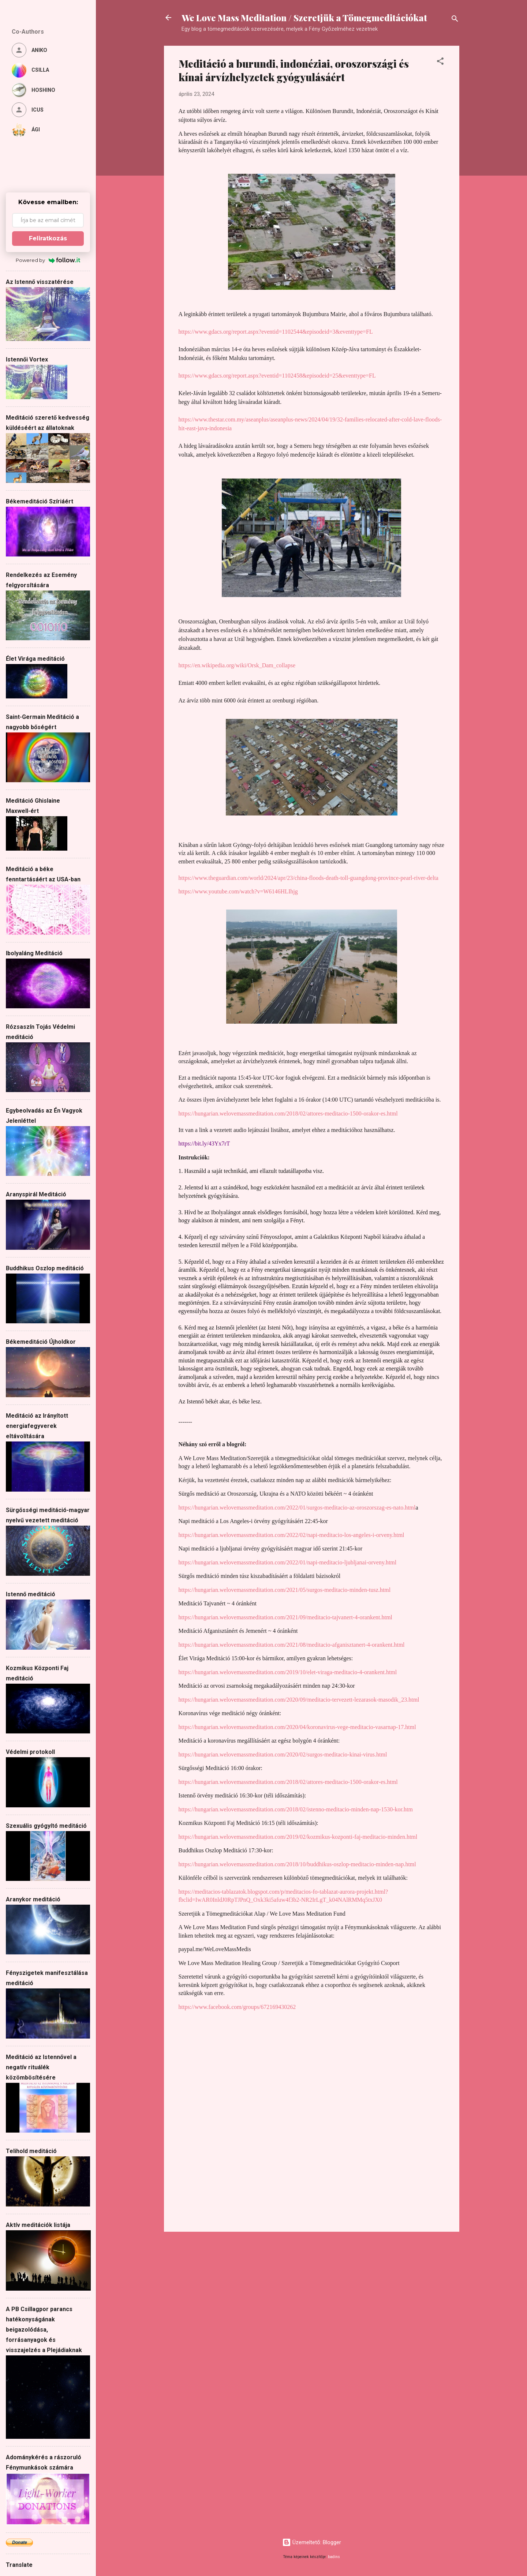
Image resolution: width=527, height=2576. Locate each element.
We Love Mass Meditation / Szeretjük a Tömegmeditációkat (304, 17)
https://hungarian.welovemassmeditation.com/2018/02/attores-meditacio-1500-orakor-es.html (288, 1113)
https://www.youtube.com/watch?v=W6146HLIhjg (238, 891)
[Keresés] (455, 20)
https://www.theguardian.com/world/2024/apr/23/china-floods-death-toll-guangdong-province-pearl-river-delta (308, 878)
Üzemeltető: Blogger (311, 2542)
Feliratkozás (48, 238)
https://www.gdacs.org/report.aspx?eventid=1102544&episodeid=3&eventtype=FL (276, 332)
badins (334, 2556)
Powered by (48, 260)
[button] (440, 62)
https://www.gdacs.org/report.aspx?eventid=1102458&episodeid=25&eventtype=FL (277, 375)
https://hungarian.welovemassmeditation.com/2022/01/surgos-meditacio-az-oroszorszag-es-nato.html (297, 1507)
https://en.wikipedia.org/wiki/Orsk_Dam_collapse (237, 665)
